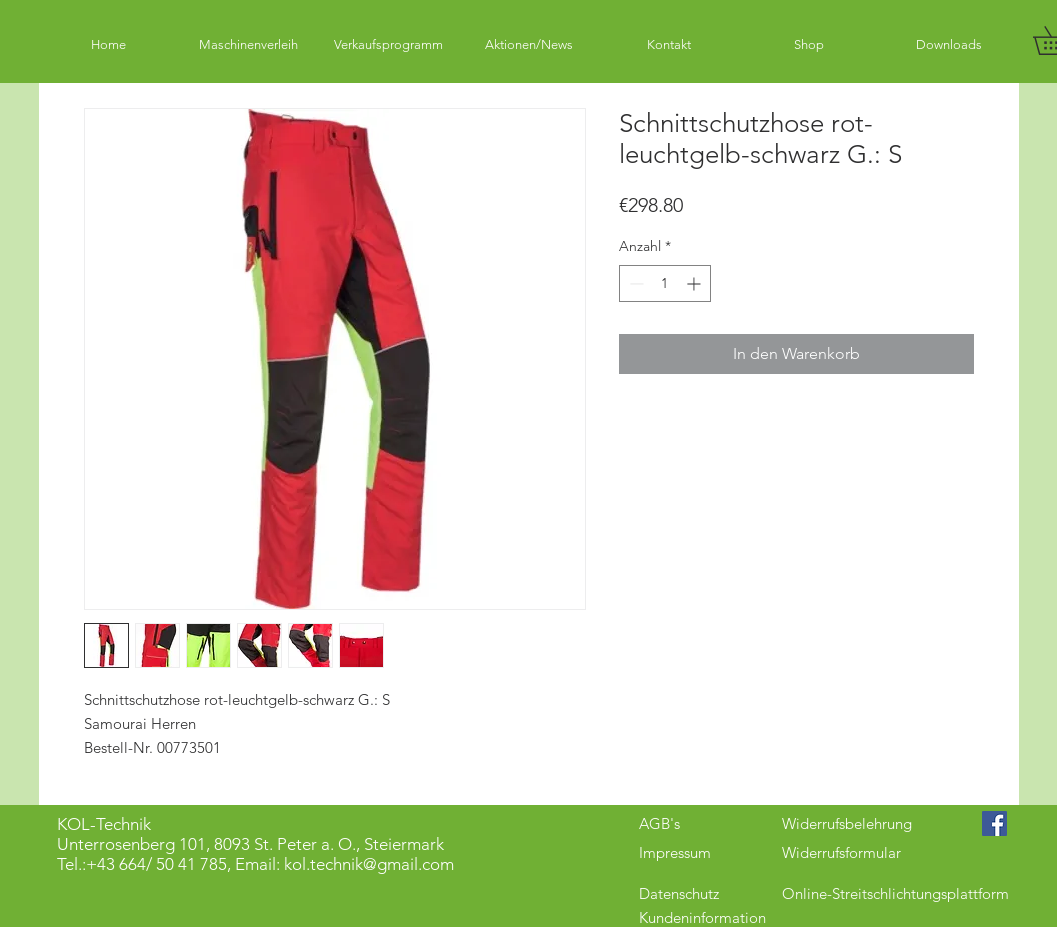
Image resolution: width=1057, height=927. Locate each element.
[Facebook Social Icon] (994, 823)
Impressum (675, 852)
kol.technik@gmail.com (369, 864)
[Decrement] (634, 283)
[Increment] (695, 283)
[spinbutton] (665, 283)
